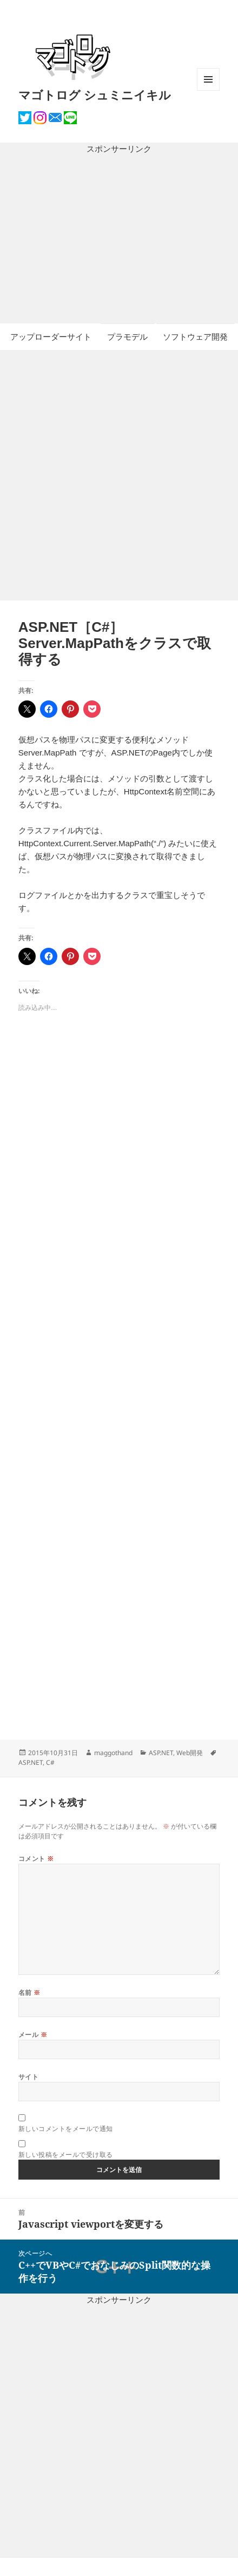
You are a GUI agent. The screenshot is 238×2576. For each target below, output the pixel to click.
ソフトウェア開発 (195, 336)
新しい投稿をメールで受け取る (65, 2154)
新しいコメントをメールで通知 (65, 2128)
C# (50, 1762)
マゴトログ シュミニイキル (94, 94)
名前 (29, 1992)
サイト (28, 2076)
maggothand (113, 1752)
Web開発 (189, 1752)
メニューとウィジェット (208, 90)
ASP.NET (161, 1752)
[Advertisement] (119, 239)
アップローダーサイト (50, 336)
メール (32, 2034)
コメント (36, 1858)
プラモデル (127, 336)
